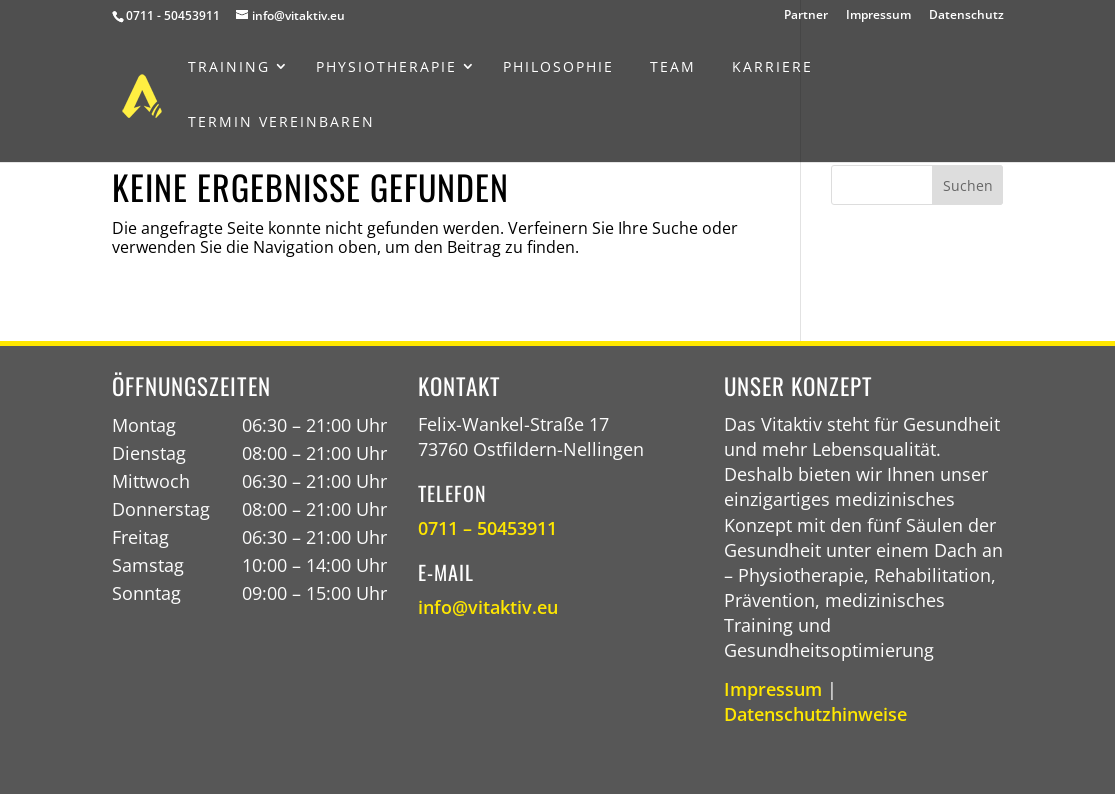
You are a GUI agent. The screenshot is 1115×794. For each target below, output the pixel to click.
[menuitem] (229, 67)
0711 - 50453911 (173, 15)
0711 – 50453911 (487, 528)
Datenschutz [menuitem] (966, 16)
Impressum (773, 689)
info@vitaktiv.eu (488, 607)
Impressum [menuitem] (878, 16)
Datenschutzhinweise (815, 714)
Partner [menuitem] (806, 16)
